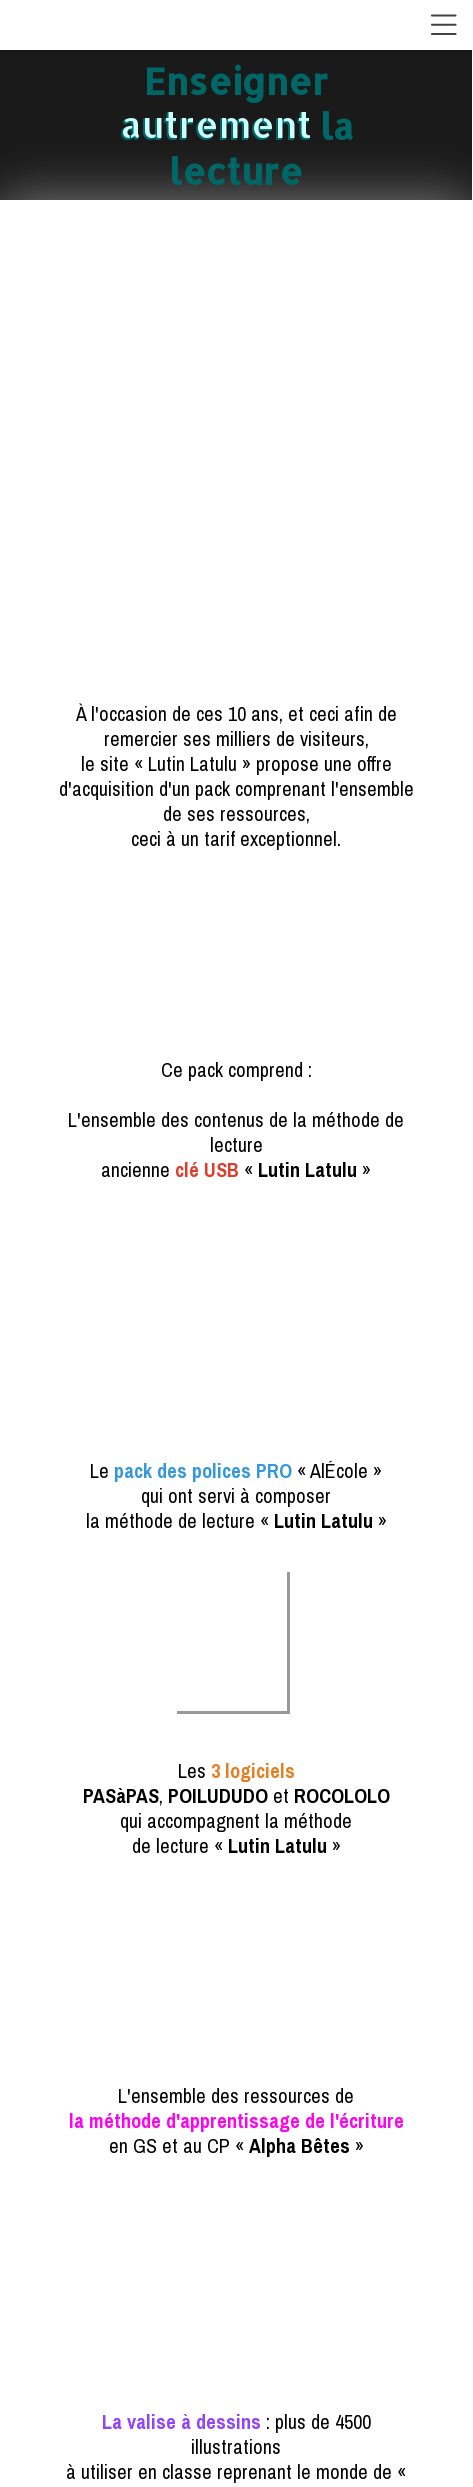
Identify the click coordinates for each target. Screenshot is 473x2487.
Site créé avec (241, 2475)
